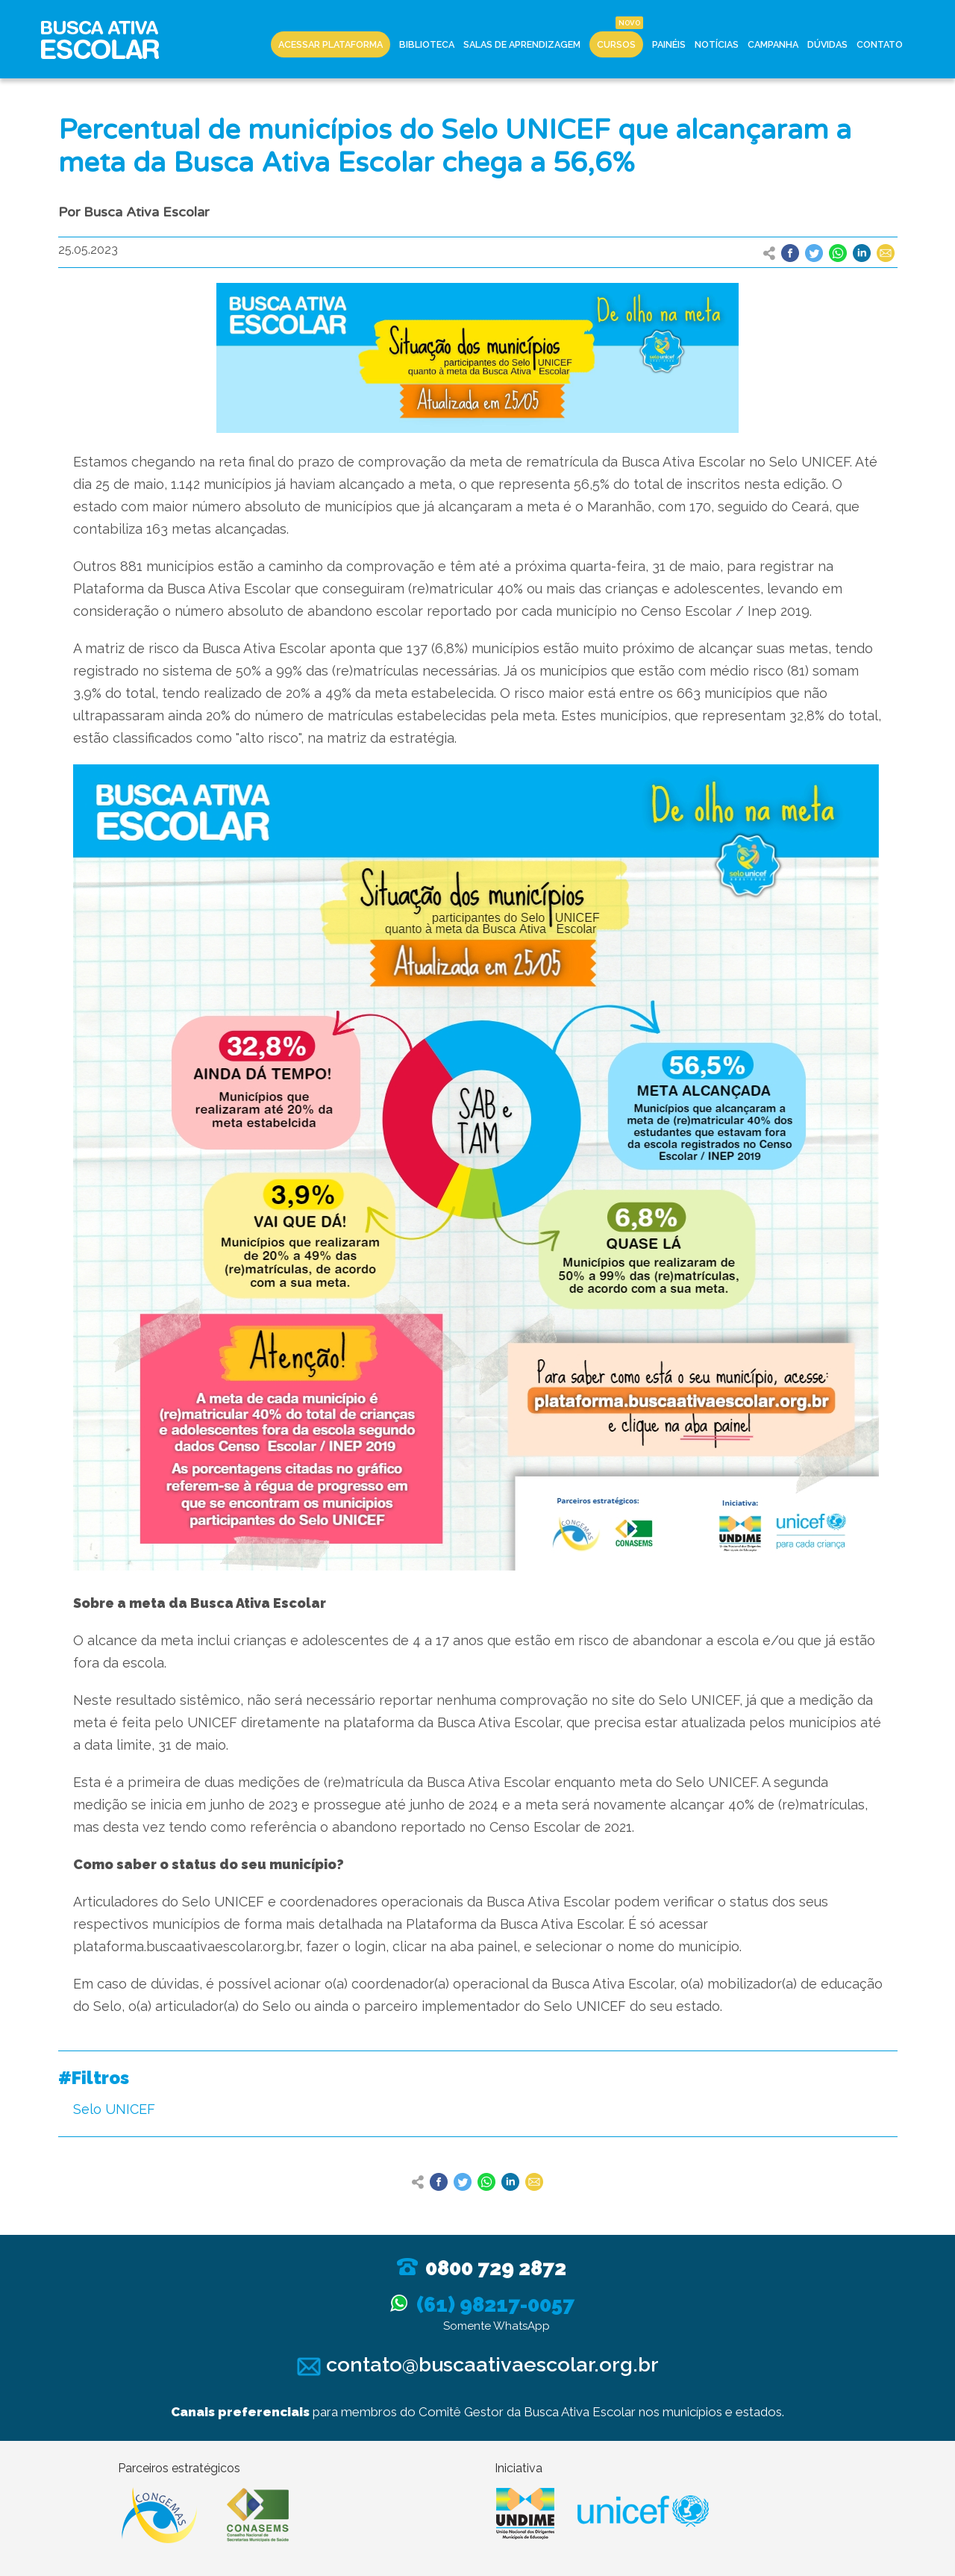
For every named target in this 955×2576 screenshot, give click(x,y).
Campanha (773, 44)
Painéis (669, 44)
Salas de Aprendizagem (521, 44)
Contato (880, 44)
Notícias (717, 44)
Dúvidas (827, 44)
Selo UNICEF (114, 2109)
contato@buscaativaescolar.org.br (478, 2364)
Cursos (616, 44)
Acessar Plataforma (330, 44)
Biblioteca (426, 44)
